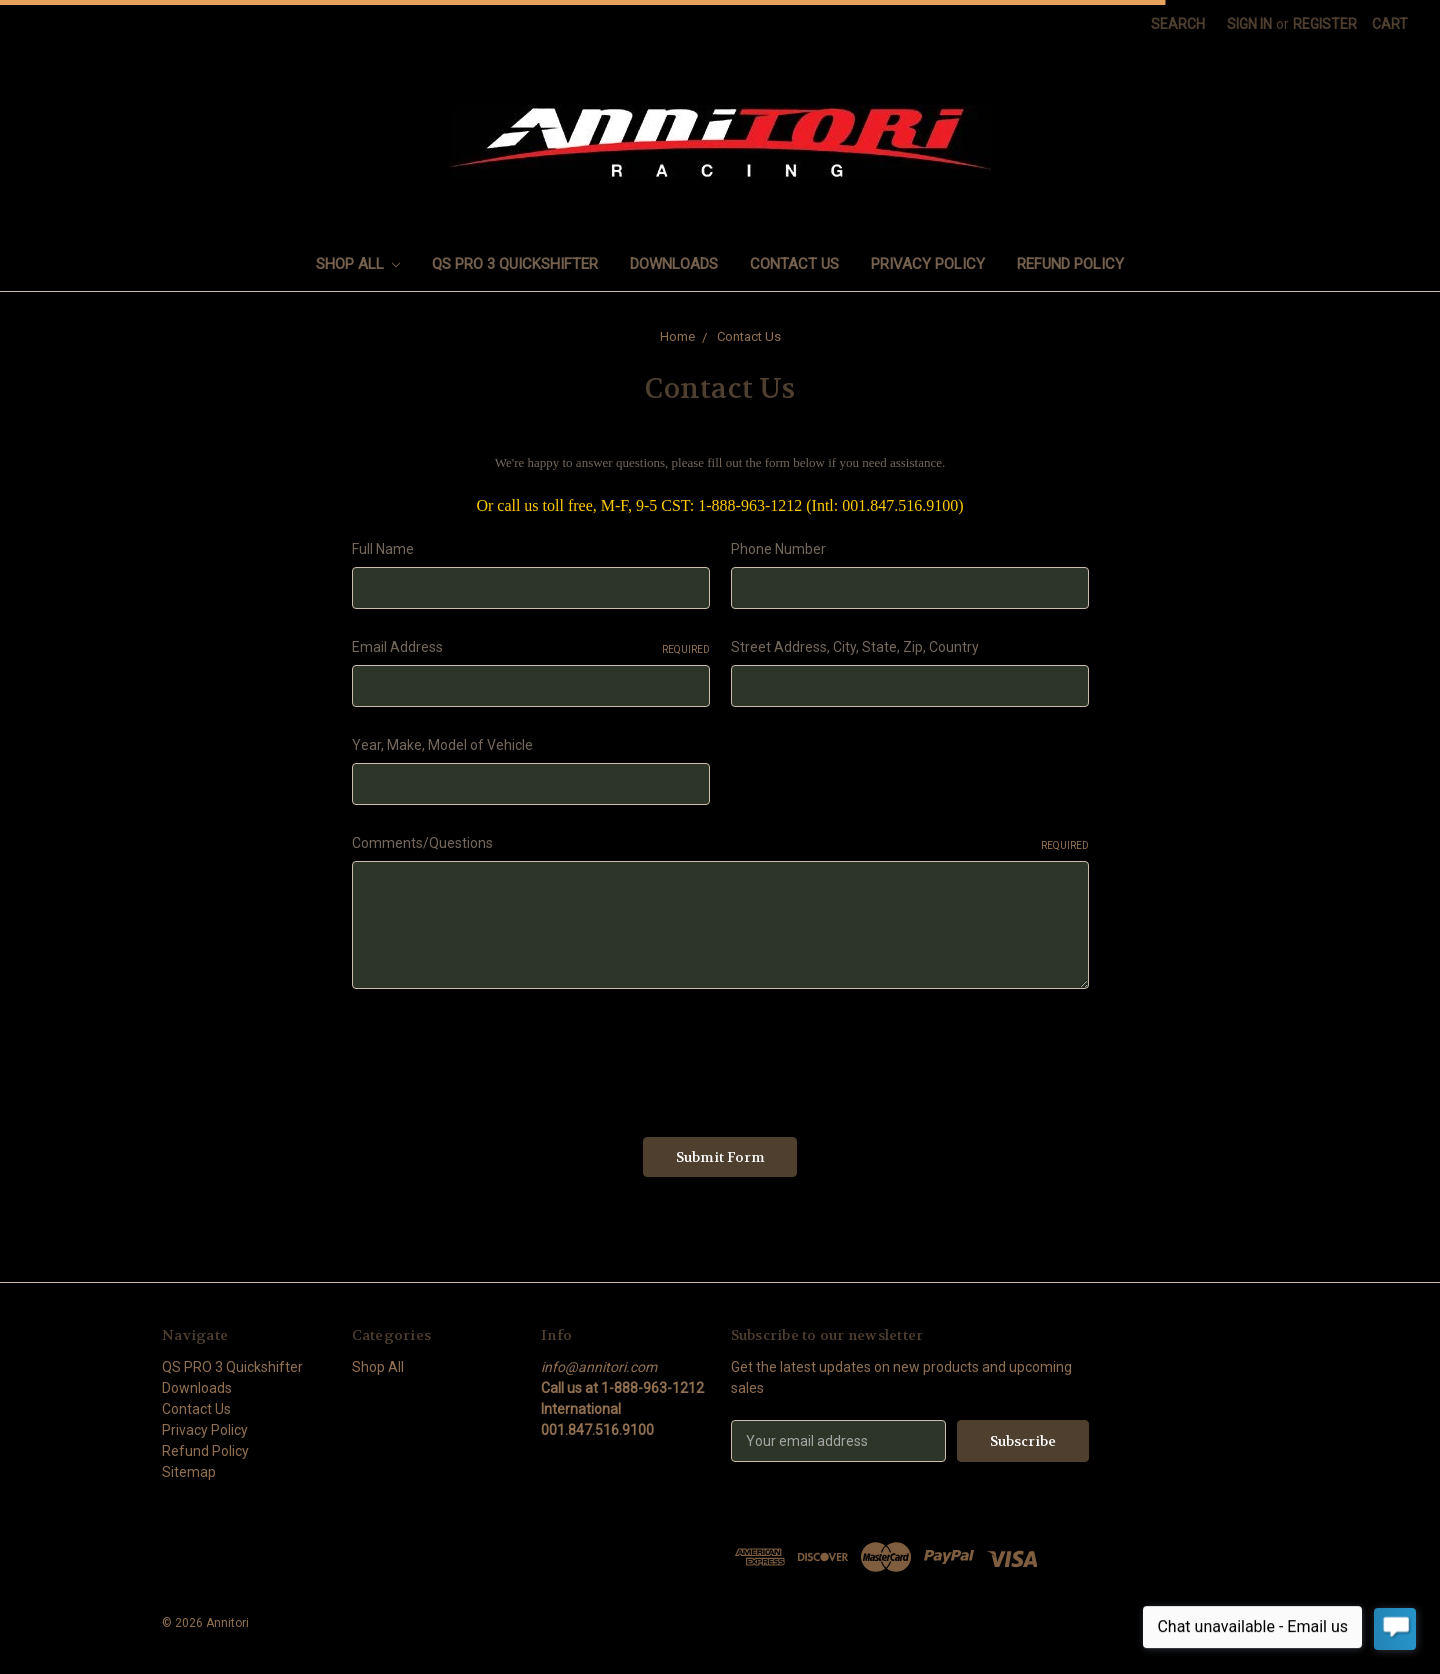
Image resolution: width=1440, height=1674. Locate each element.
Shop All (358, 264)
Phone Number (778, 549)
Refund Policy (1070, 264)
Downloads (674, 264)
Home (677, 336)
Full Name (383, 549)
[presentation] (504, 1056)
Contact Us (794, 264)
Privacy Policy (928, 264)
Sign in (1249, 24)
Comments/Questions (720, 844)
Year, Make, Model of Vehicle (442, 745)
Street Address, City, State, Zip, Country (855, 647)
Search (1178, 24)
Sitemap (189, 1472)
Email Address (531, 648)
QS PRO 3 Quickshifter (515, 264)
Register (1325, 24)
